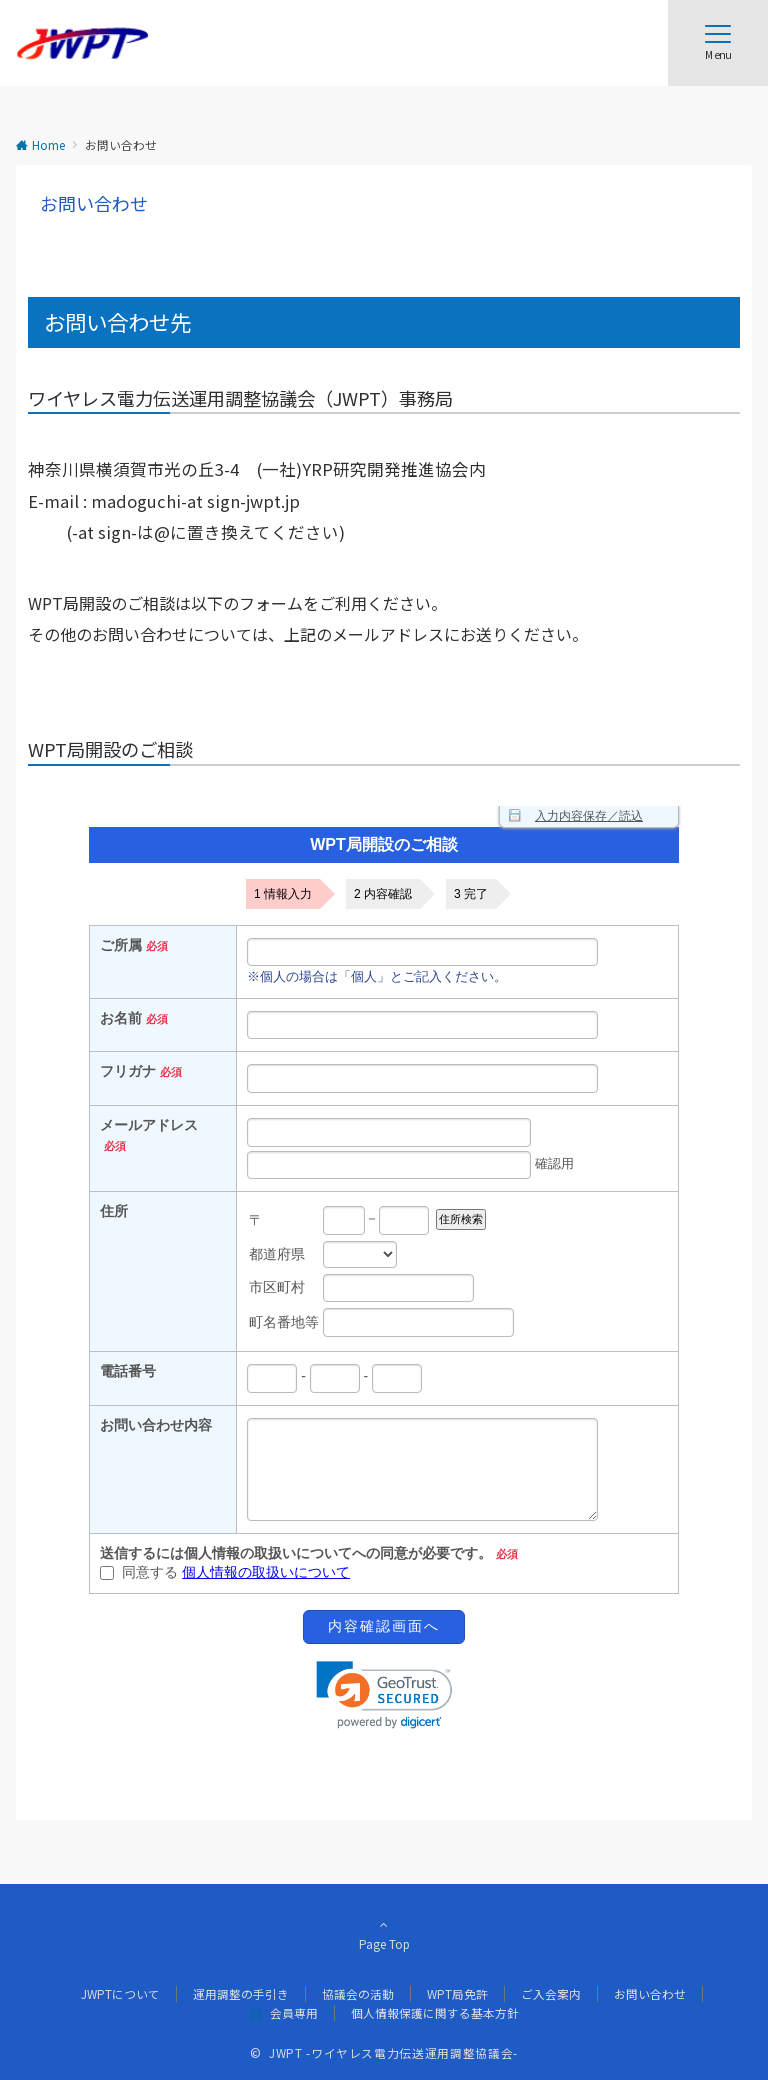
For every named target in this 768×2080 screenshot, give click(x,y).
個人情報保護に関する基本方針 (435, 2013)
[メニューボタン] (718, 43)
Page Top (384, 1934)
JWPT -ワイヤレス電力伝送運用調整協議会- (393, 2053)
